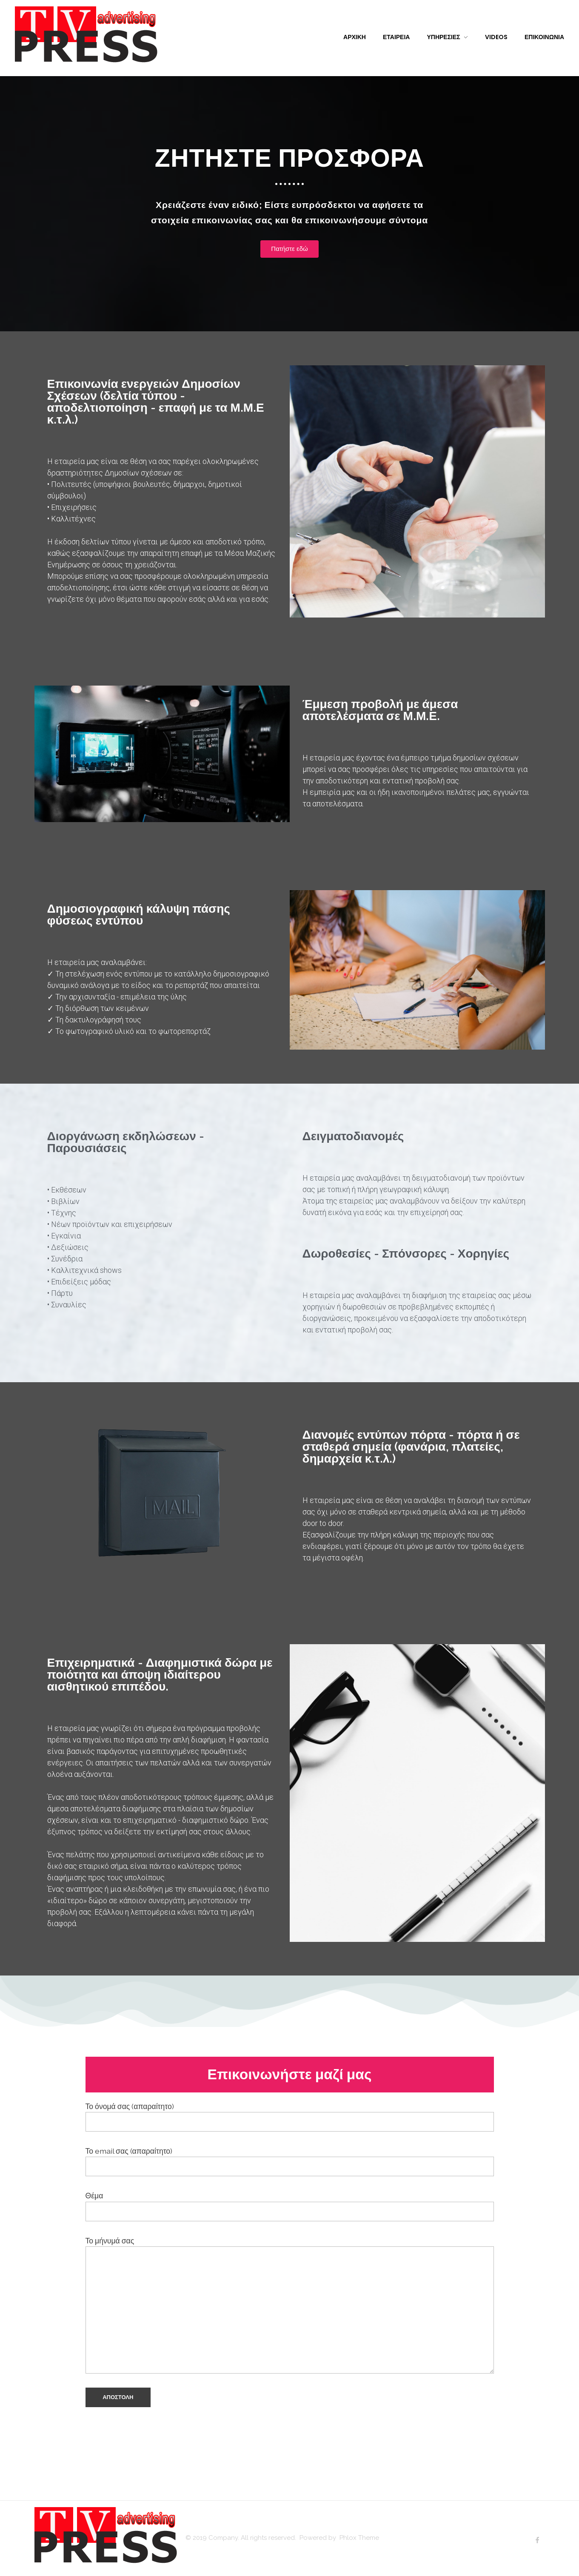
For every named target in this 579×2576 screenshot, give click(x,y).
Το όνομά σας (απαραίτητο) (290, 2117)
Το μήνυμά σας (290, 2305)
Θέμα (290, 2206)
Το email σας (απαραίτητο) (290, 2161)
